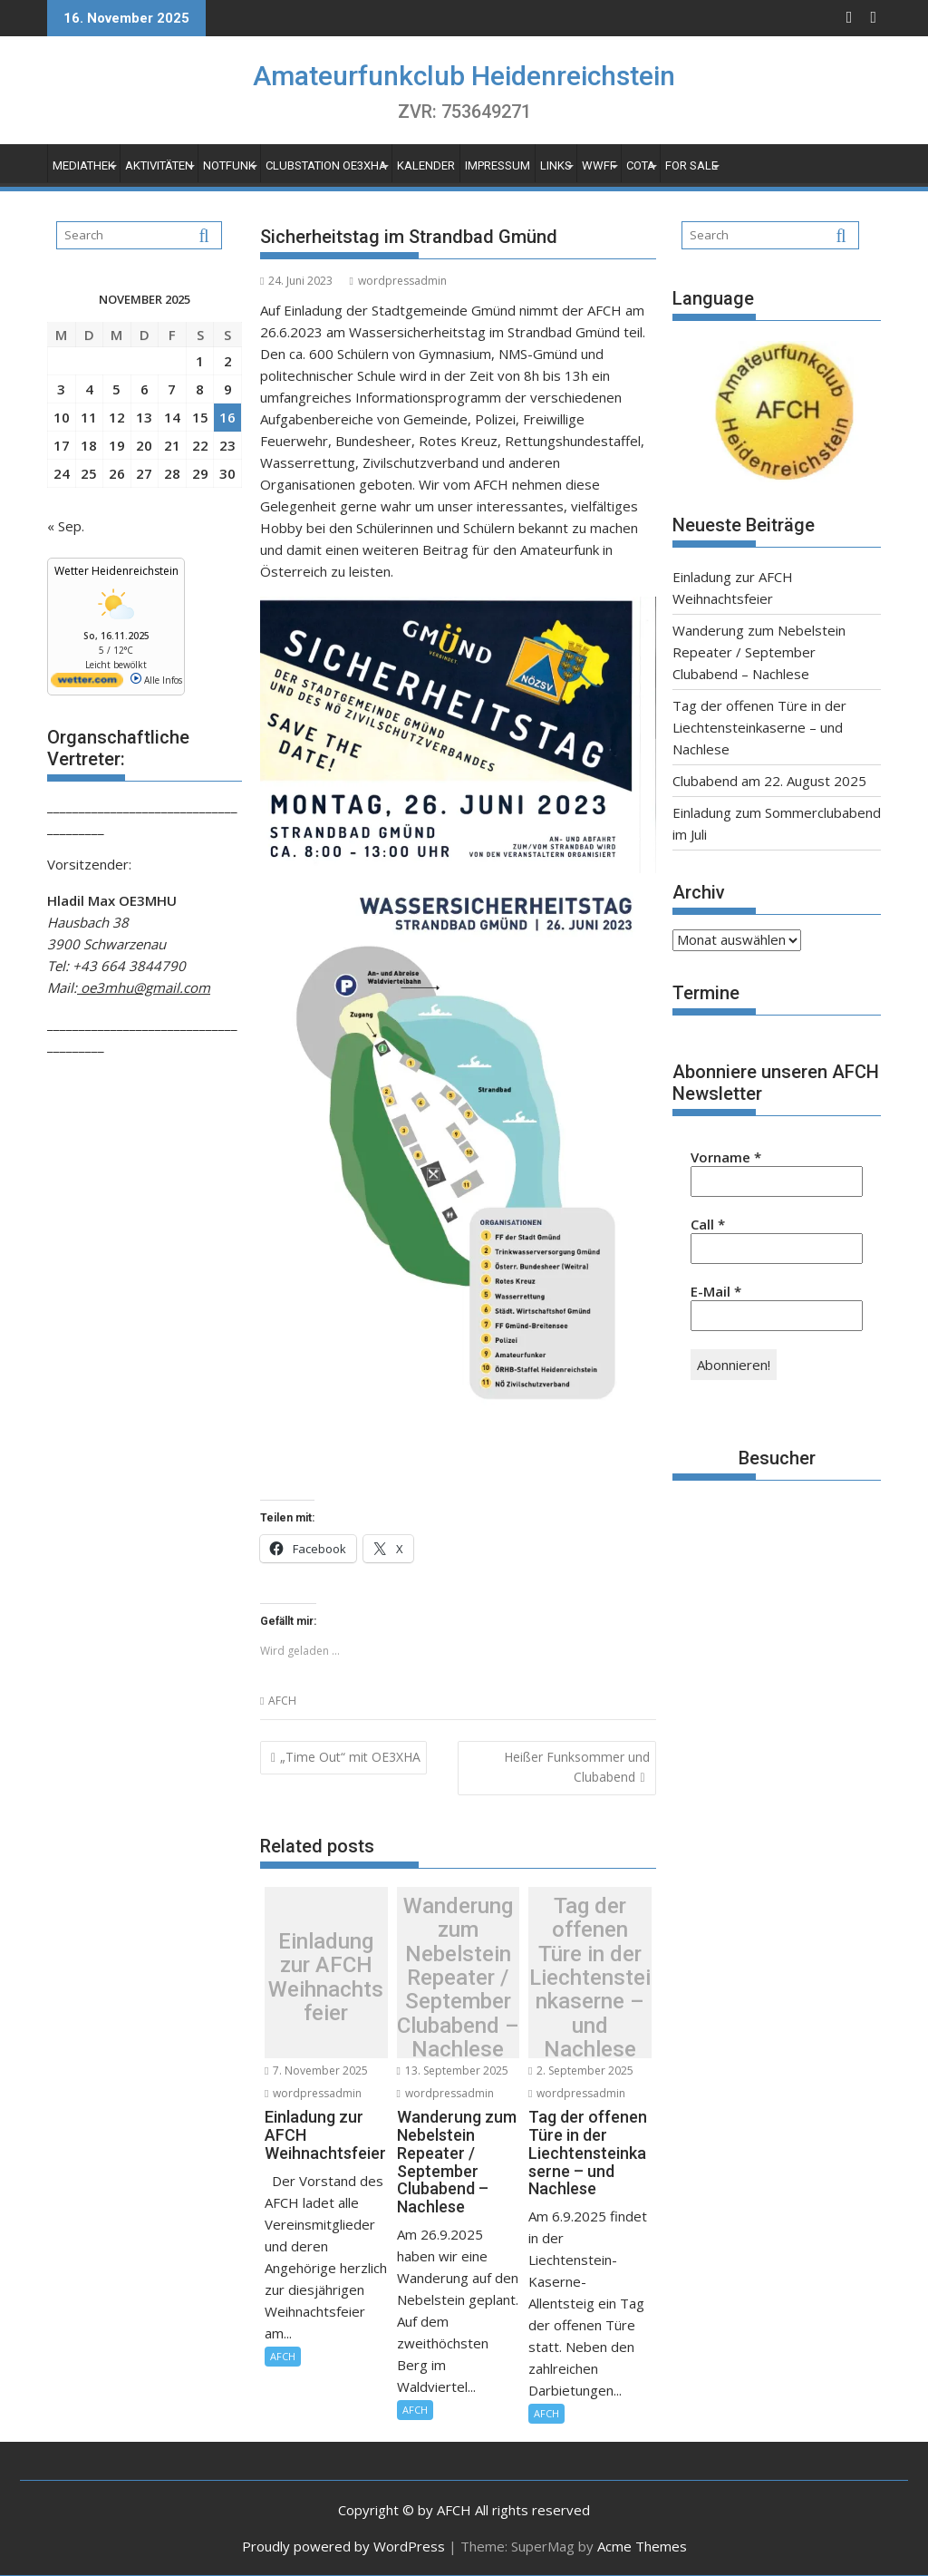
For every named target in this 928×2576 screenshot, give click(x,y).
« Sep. (65, 526)
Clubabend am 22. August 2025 (769, 781)
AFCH (282, 1700)
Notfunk (229, 165)
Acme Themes (642, 2546)
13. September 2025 (452, 2070)
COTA (640, 165)
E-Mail (716, 1291)
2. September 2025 (580, 2070)
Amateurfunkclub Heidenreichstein (464, 76)
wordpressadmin (397, 280)
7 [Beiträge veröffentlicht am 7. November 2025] (172, 389)
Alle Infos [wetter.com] (156, 680)
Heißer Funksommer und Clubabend (577, 1766)
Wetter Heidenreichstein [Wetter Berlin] (116, 570)
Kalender (426, 165)
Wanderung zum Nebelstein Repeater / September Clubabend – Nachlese (458, 1977)
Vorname (726, 1157)
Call (708, 1224)
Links (556, 165)
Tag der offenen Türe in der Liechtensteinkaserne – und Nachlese (590, 1977)
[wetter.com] (87, 683)
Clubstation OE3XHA (326, 165)
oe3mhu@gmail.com (143, 987)
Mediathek (84, 165)
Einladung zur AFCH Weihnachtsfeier (325, 1978)
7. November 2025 (316, 2070)
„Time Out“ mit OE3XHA (350, 1756)
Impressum (497, 165)
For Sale (691, 165)
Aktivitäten (159, 165)
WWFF (599, 165)
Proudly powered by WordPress (343, 2546)
